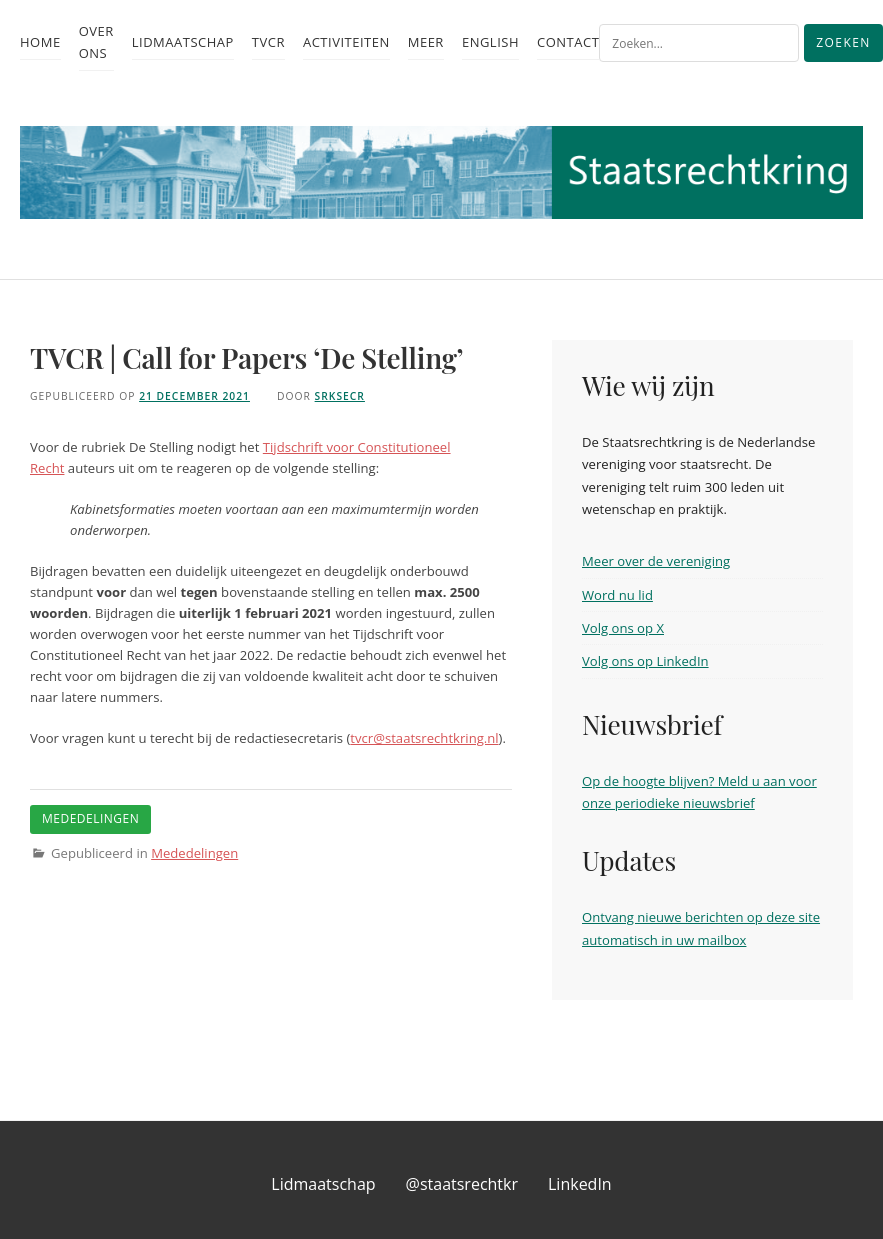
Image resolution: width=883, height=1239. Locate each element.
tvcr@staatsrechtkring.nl (424, 738)
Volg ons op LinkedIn (645, 661)
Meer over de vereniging (656, 561)
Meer (426, 42)
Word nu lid (617, 595)
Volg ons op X (623, 628)
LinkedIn (580, 1184)
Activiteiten (346, 42)
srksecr (340, 396)
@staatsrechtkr (462, 1184)
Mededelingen (194, 853)
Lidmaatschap (183, 42)
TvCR (268, 42)
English (490, 42)
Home (40, 42)
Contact (568, 42)
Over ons (96, 42)
